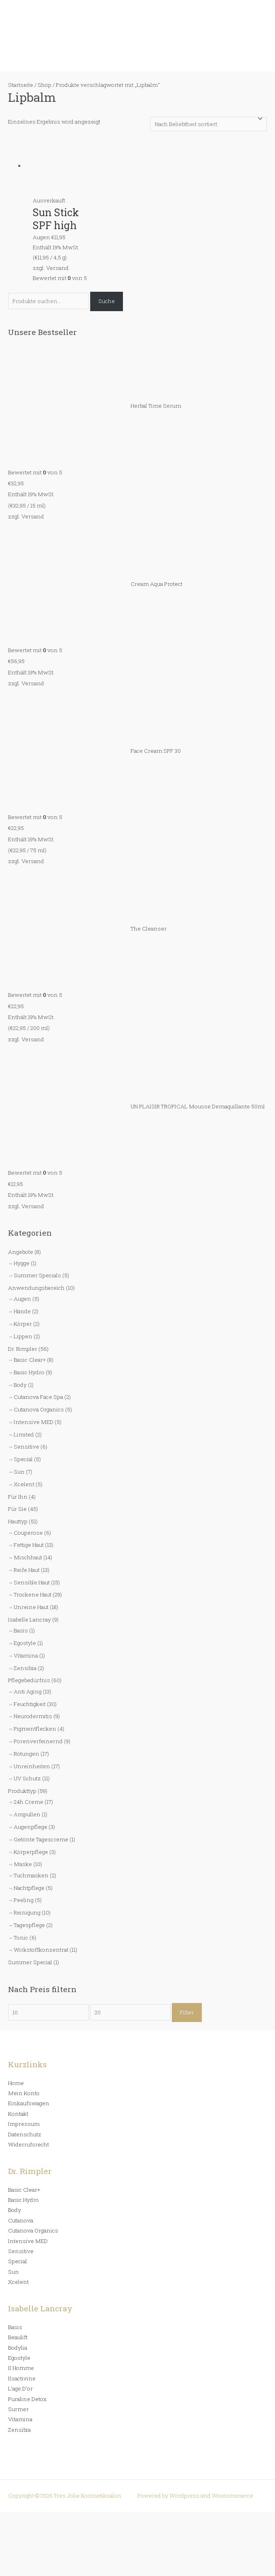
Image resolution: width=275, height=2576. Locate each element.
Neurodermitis (33, 1716)
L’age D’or (20, 2388)
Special (23, 1459)
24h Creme (28, 1801)
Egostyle (25, 1643)
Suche (106, 301)
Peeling (24, 1900)
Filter (187, 2012)
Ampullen (27, 1814)
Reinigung (27, 1912)
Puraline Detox (27, 2399)
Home (16, 2083)
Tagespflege (29, 1925)
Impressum (24, 2123)
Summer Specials (37, 1275)
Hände (22, 1311)
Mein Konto (24, 2093)
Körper (23, 1323)
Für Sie (17, 1508)
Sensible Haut (32, 1582)
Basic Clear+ (30, 1359)
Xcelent (24, 1484)
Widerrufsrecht (28, 2144)
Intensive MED (33, 1422)
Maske (23, 1864)
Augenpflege (30, 1826)
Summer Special (30, 1962)
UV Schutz (27, 1778)
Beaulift (18, 2337)
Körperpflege (31, 1852)
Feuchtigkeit (30, 1704)
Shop (44, 84)
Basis (21, 1630)
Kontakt (18, 2113)
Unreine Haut (31, 1607)
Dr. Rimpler (22, 1348)
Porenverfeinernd (38, 1741)
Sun (19, 1471)
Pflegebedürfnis (29, 1680)
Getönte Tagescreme (41, 1839)
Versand (32, 516)
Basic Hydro (29, 1372)
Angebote (20, 1251)
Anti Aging (28, 1691)
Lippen (23, 1336)
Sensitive (26, 1446)
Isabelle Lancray (29, 1619)
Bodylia (17, 2347)
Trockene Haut (32, 1594)
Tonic (21, 1937)
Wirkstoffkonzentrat (41, 1949)
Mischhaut (28, 1557)
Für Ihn (18, 1496)
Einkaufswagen (28, 2103)
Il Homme (21, 2368)
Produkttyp (22, 1791)
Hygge (22, 1263)
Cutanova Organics (39, 1409)
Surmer (18, 2409)
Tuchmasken (31, 1875)
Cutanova (20, 2220)
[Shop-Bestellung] (208, 124)
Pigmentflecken (35, 1728)
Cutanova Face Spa (38, 1397)
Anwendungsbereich (36, 1287)
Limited (24, 1434)
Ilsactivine (22, 2378)
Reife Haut (27, 1569)
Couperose (28, 1532)
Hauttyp (18, 1521)
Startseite (20, 84)
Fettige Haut (29, 1544)
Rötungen (26, 1753)
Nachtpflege (29, 1887)
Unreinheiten (32, 1766)
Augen (22, 1298)
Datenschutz (24, 2134)
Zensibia (25, 1668)
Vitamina (26, 1655)
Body (20, 1384)
